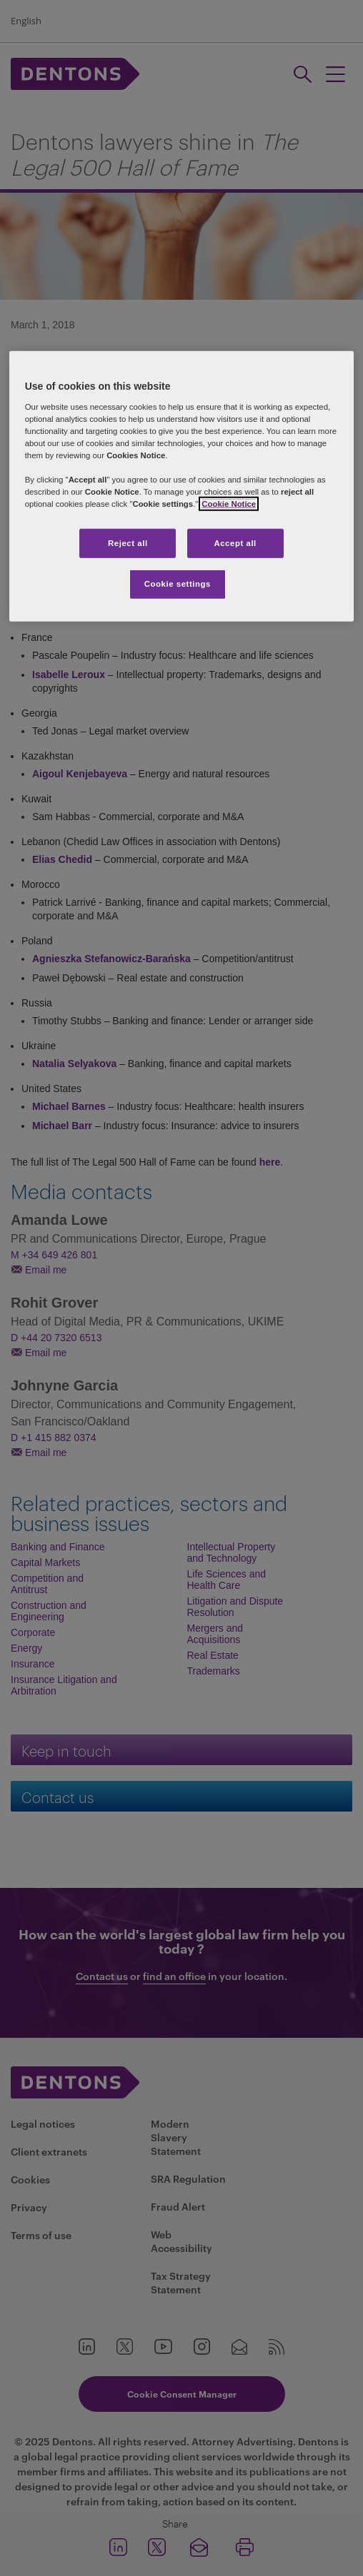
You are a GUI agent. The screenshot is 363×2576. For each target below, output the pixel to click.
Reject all (128, 542)
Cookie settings (177, 584)
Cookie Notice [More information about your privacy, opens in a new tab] (229, 504)
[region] (181, 486)
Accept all (235, 542)
